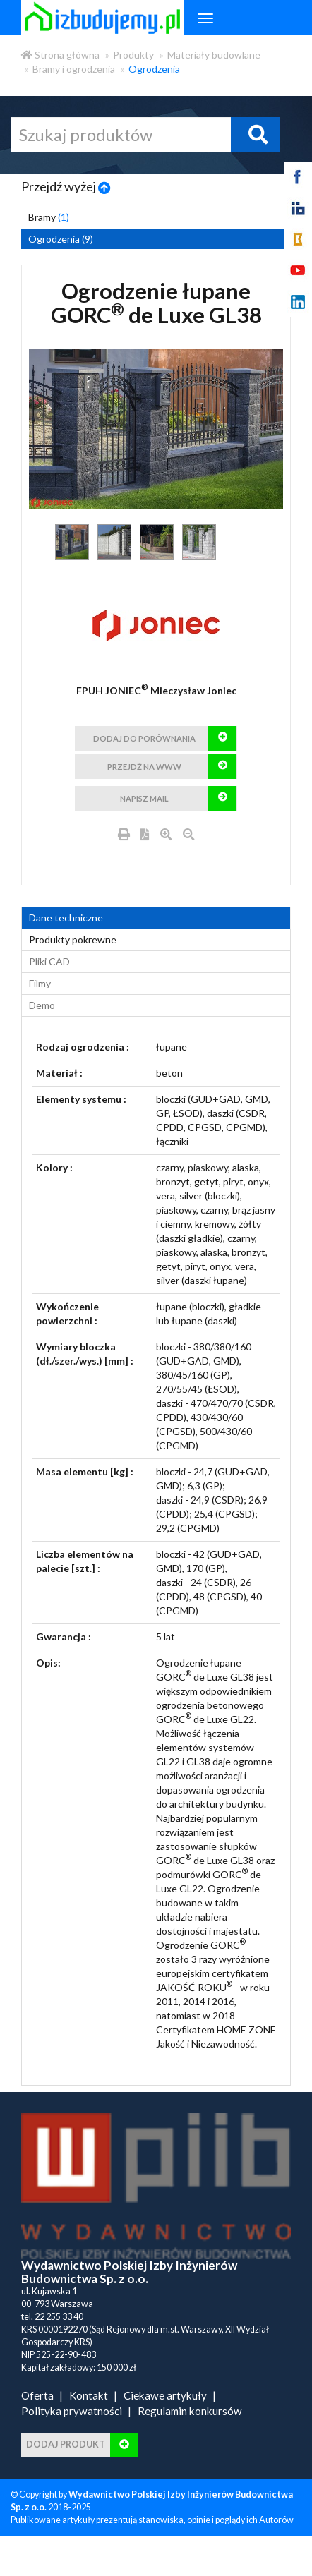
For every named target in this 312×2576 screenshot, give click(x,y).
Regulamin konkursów (190, 2439)
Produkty (133, 55)
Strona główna (60, 55)
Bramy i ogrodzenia (73, 69)
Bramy (48, 217)
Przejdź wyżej (66, 186)
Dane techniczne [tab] (66, 946)
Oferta (37, 2423)
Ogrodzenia (154, 69)
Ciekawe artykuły (165, 2423)
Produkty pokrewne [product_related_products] (72, 968)
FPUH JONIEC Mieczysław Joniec (156, 690)
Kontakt (88, 2423)
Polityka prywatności (71, 2439)
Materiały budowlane (213, 55)
